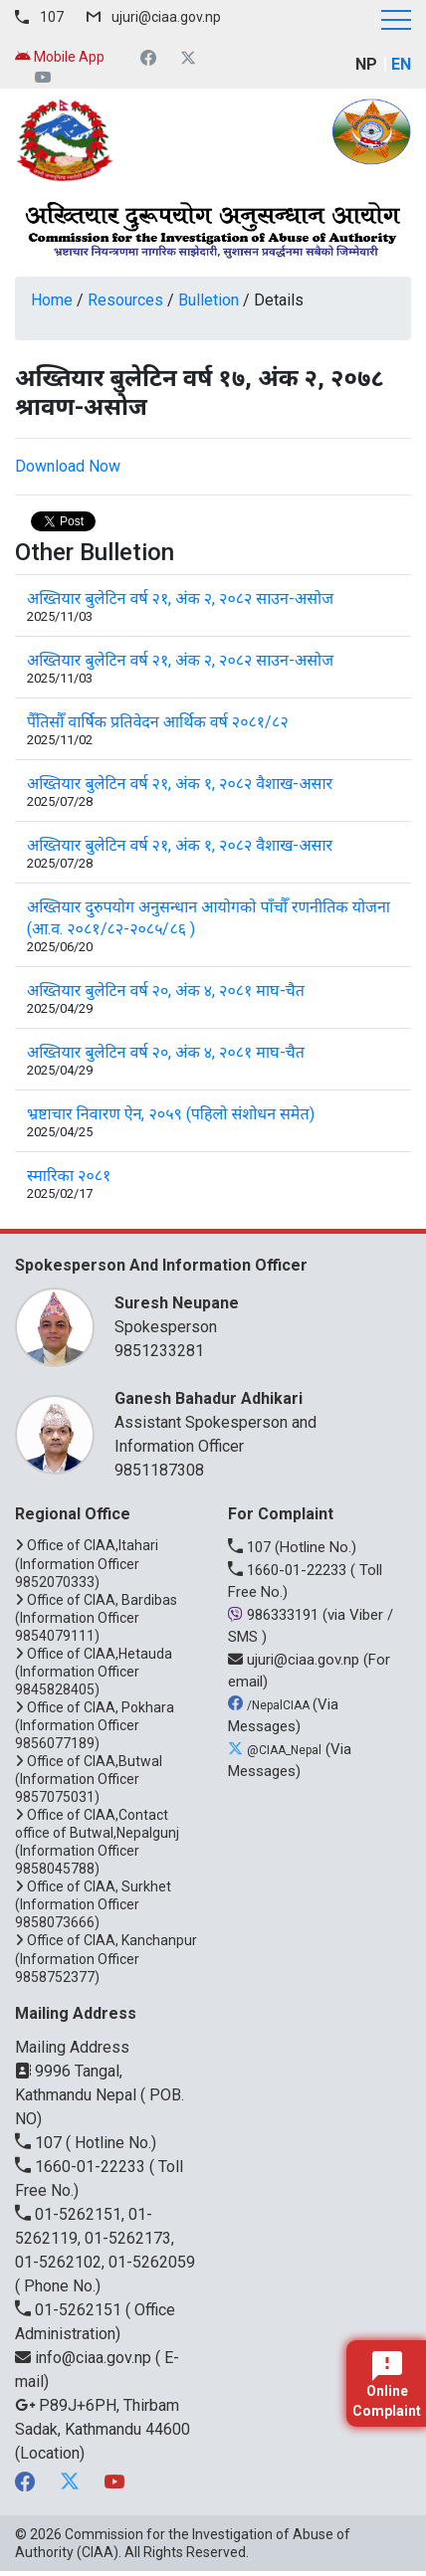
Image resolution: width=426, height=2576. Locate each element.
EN (401, 64)
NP (366, 64)
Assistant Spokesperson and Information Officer (252, 1421)
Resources (125, 300)
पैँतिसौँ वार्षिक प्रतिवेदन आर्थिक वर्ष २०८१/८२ (158, 721)
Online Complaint (386, 2385)
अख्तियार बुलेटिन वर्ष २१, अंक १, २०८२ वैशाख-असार (179, 783)
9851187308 (159, 1470)
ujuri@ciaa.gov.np (166, 17)
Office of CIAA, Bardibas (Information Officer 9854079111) (96, 1618)
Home (52, 300)
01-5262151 (70, 2309)
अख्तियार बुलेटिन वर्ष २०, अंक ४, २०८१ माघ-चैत (166, 990)
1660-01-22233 (289, 1570)
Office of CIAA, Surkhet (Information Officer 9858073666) (93, 1904)
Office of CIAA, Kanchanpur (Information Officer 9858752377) (106, 1958)
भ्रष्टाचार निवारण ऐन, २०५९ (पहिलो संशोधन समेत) (171, 1113)
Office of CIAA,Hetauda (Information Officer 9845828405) (93, 1671)
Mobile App (60, 57)
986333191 (275, 1615)
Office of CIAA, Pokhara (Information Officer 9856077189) (94, 1725)
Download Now (67, 466)
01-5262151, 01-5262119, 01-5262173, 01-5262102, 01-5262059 (105, 2238)
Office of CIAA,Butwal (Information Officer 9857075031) (88, 1779)
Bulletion (208, 300)
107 (52, 17)
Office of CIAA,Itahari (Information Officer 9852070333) (86, 1563)
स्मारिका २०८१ (68, 1175)
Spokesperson (252, 1313)
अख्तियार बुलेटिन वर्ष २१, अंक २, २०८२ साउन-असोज (180, 598)
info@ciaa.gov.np (85, 2357)
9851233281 (159, 1350)
